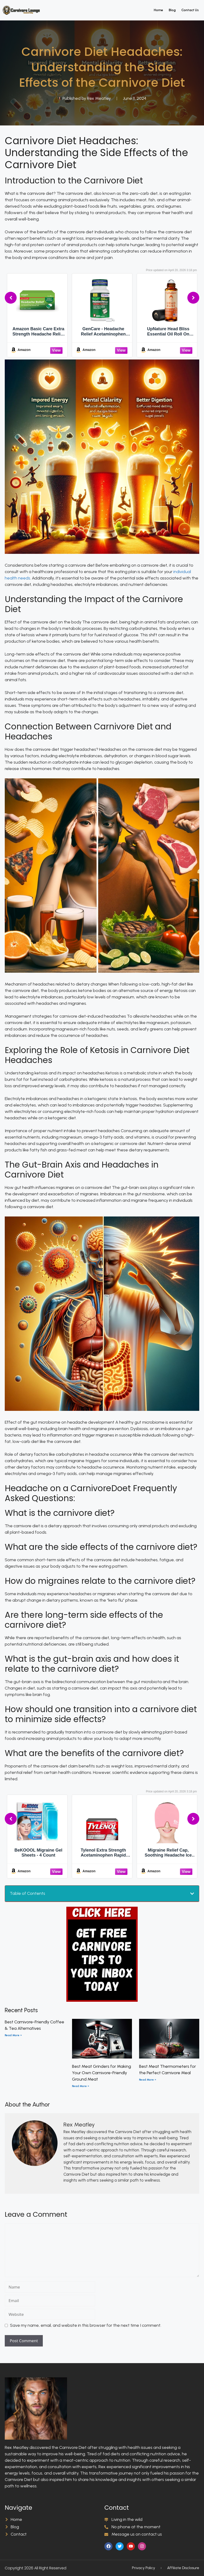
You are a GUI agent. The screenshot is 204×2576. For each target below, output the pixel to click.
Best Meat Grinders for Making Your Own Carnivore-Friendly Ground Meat (101, 2073)
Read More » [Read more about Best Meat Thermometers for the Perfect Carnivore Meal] (147, 2079)
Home (158, 10)
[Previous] (11, 298)
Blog (172, 10)
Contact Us (190, 10)
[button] (192, 1893)
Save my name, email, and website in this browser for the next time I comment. (85, 2325)
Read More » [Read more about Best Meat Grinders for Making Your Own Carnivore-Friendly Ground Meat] (80, 2086)
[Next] (193, 298)
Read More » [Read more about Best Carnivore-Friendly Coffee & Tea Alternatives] (13, 2035)
